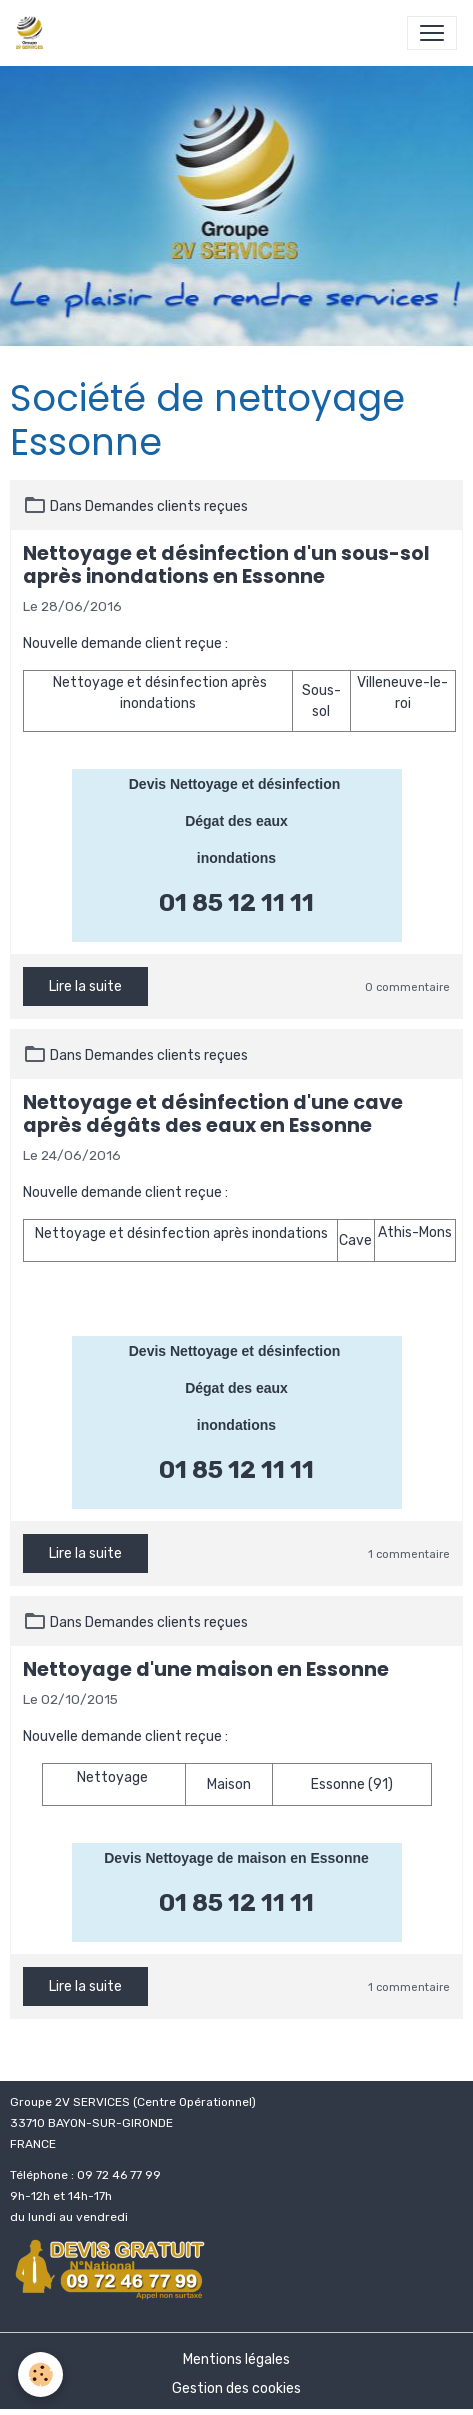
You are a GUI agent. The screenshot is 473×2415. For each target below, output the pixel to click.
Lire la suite (85, 986)
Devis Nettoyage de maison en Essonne (236, 1858)
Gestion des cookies (236, 2388)
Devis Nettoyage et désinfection (237, 784)
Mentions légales (236, 2359)
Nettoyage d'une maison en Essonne (206, 1669)
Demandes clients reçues (166, 506)
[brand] (33, 33)
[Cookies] (40, 2374)
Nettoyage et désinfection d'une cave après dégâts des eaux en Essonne (213, 1114)
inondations (236, 858)
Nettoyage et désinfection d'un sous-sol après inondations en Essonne (226, 565)
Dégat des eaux (236, 821)
